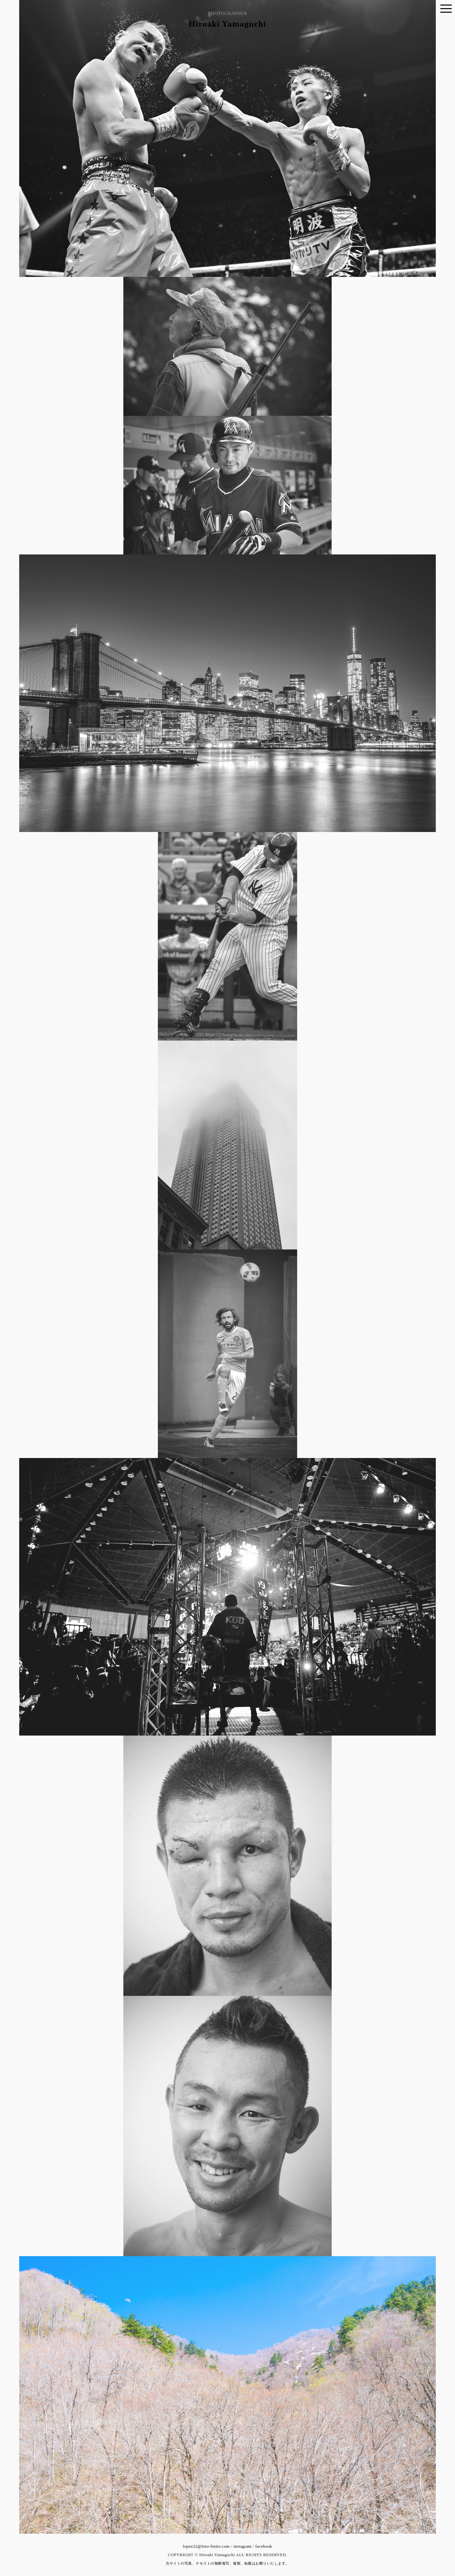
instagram (242, 2546)
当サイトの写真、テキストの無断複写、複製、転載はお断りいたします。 (227, 2563)
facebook (263, 2546)
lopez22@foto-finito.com (206, 2546)
